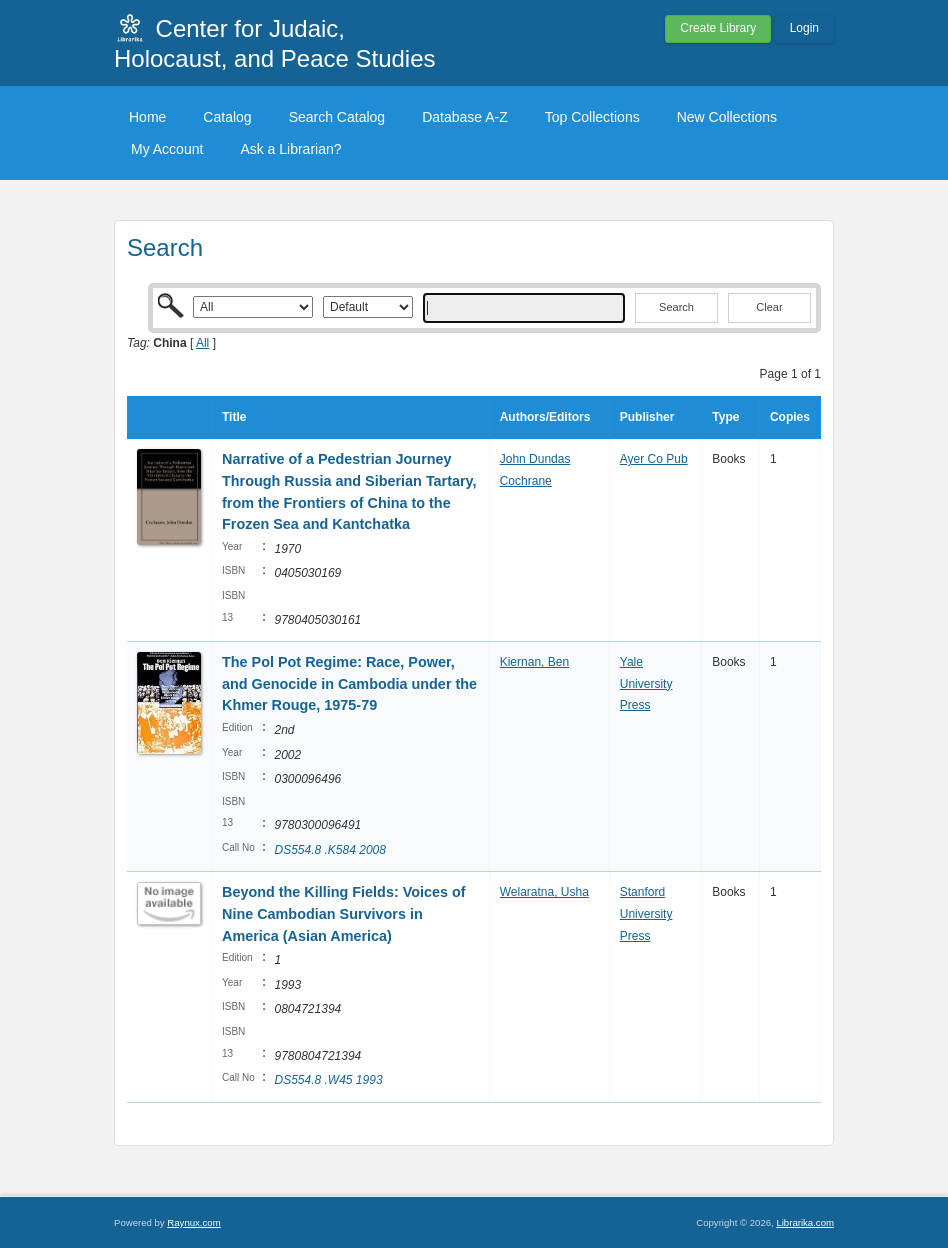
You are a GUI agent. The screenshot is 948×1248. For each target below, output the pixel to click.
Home (147, 117)
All (202, 343)
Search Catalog (337, 117)
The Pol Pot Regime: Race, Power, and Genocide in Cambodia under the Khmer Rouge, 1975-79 (349, 683)
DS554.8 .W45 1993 (328, 1080)
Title (234, 417)
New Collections (727, 117)
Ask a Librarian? (290, 149)
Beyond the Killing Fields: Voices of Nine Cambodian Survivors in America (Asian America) (344, 913)
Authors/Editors (545, 417)
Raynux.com (193, 1222)
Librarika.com (805, 1222)
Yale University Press (646, 683)
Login (804, 28)
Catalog (227, 117)
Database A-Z (465, 117)
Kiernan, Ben (534, 662)
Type (725, 417)
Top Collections (592, 117)
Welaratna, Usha (544, 892)
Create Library (718, 28)
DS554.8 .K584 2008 (329, 850)
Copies (790, 417)
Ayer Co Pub (654, 459)
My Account (167, 149)
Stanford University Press (646, 913)
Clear (769, 307)
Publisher (647, 417)
